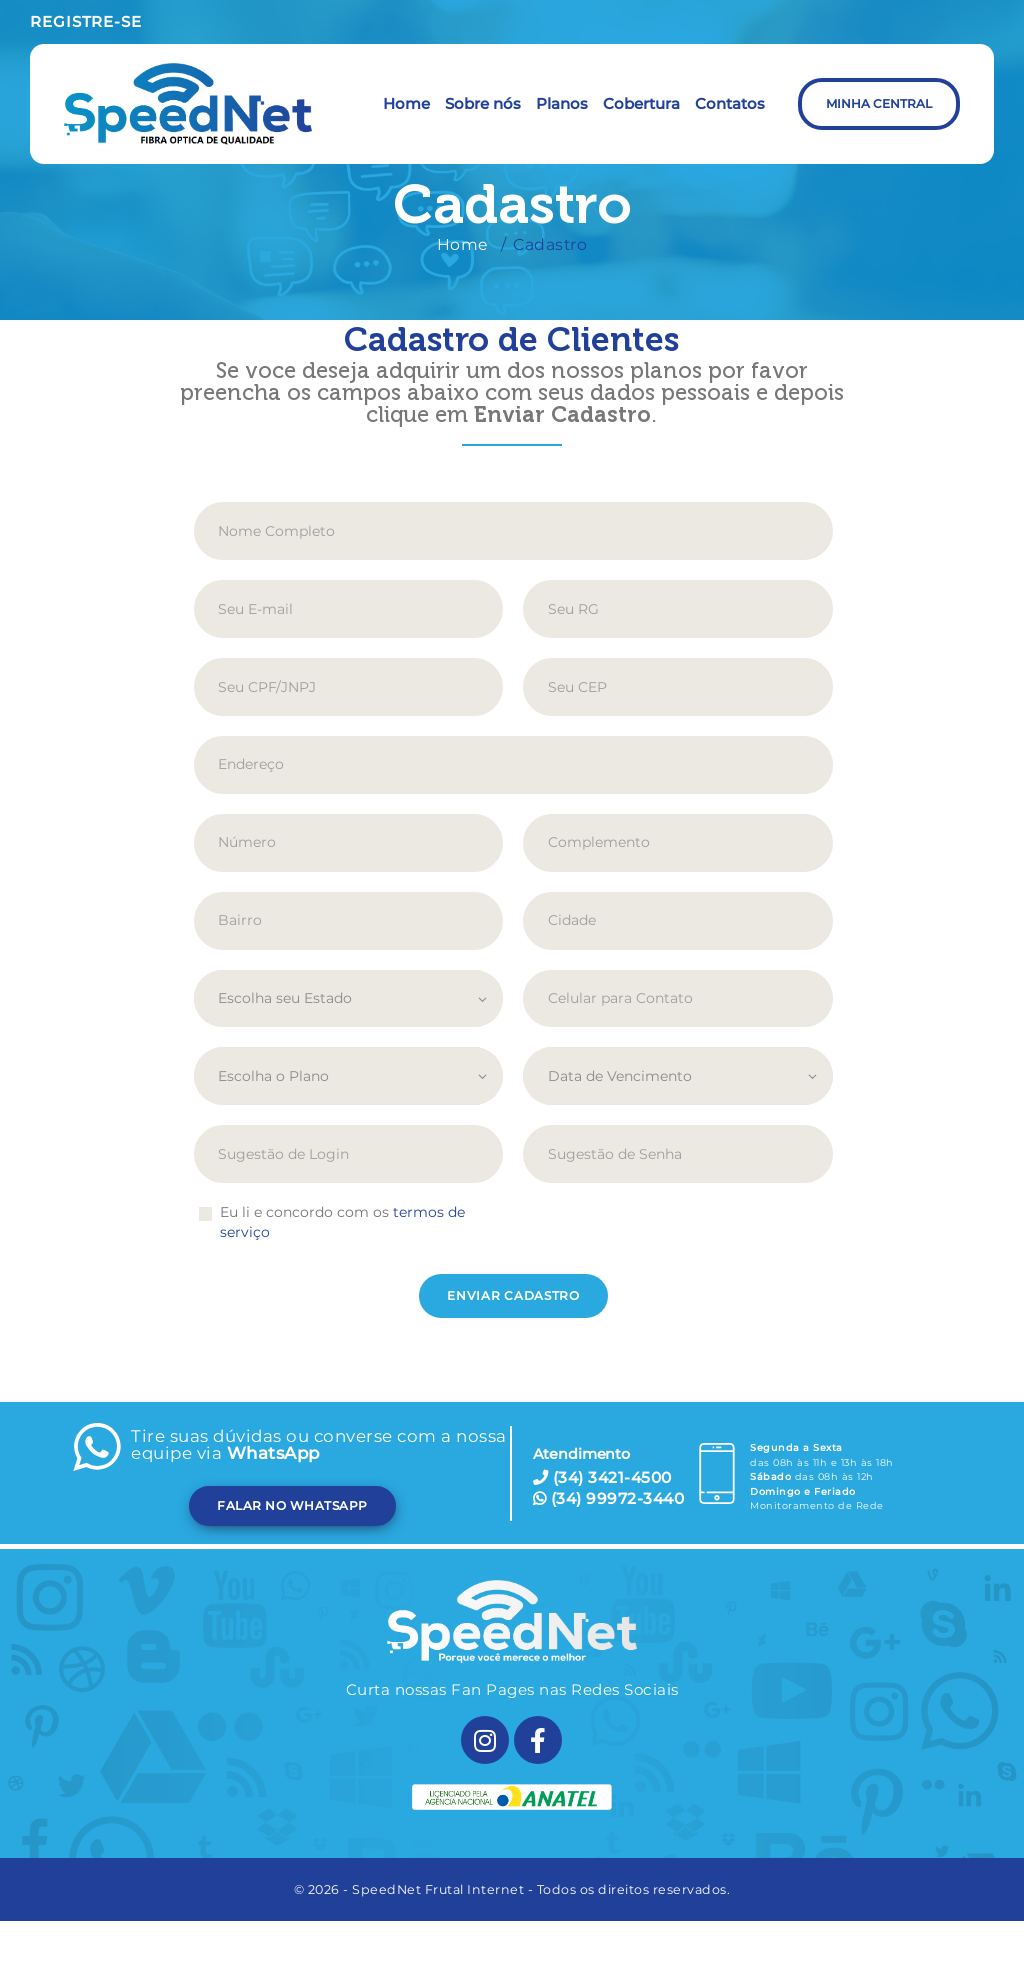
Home (463, 244)
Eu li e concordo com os (342, 1222)
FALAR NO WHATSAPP (292, 1505)
